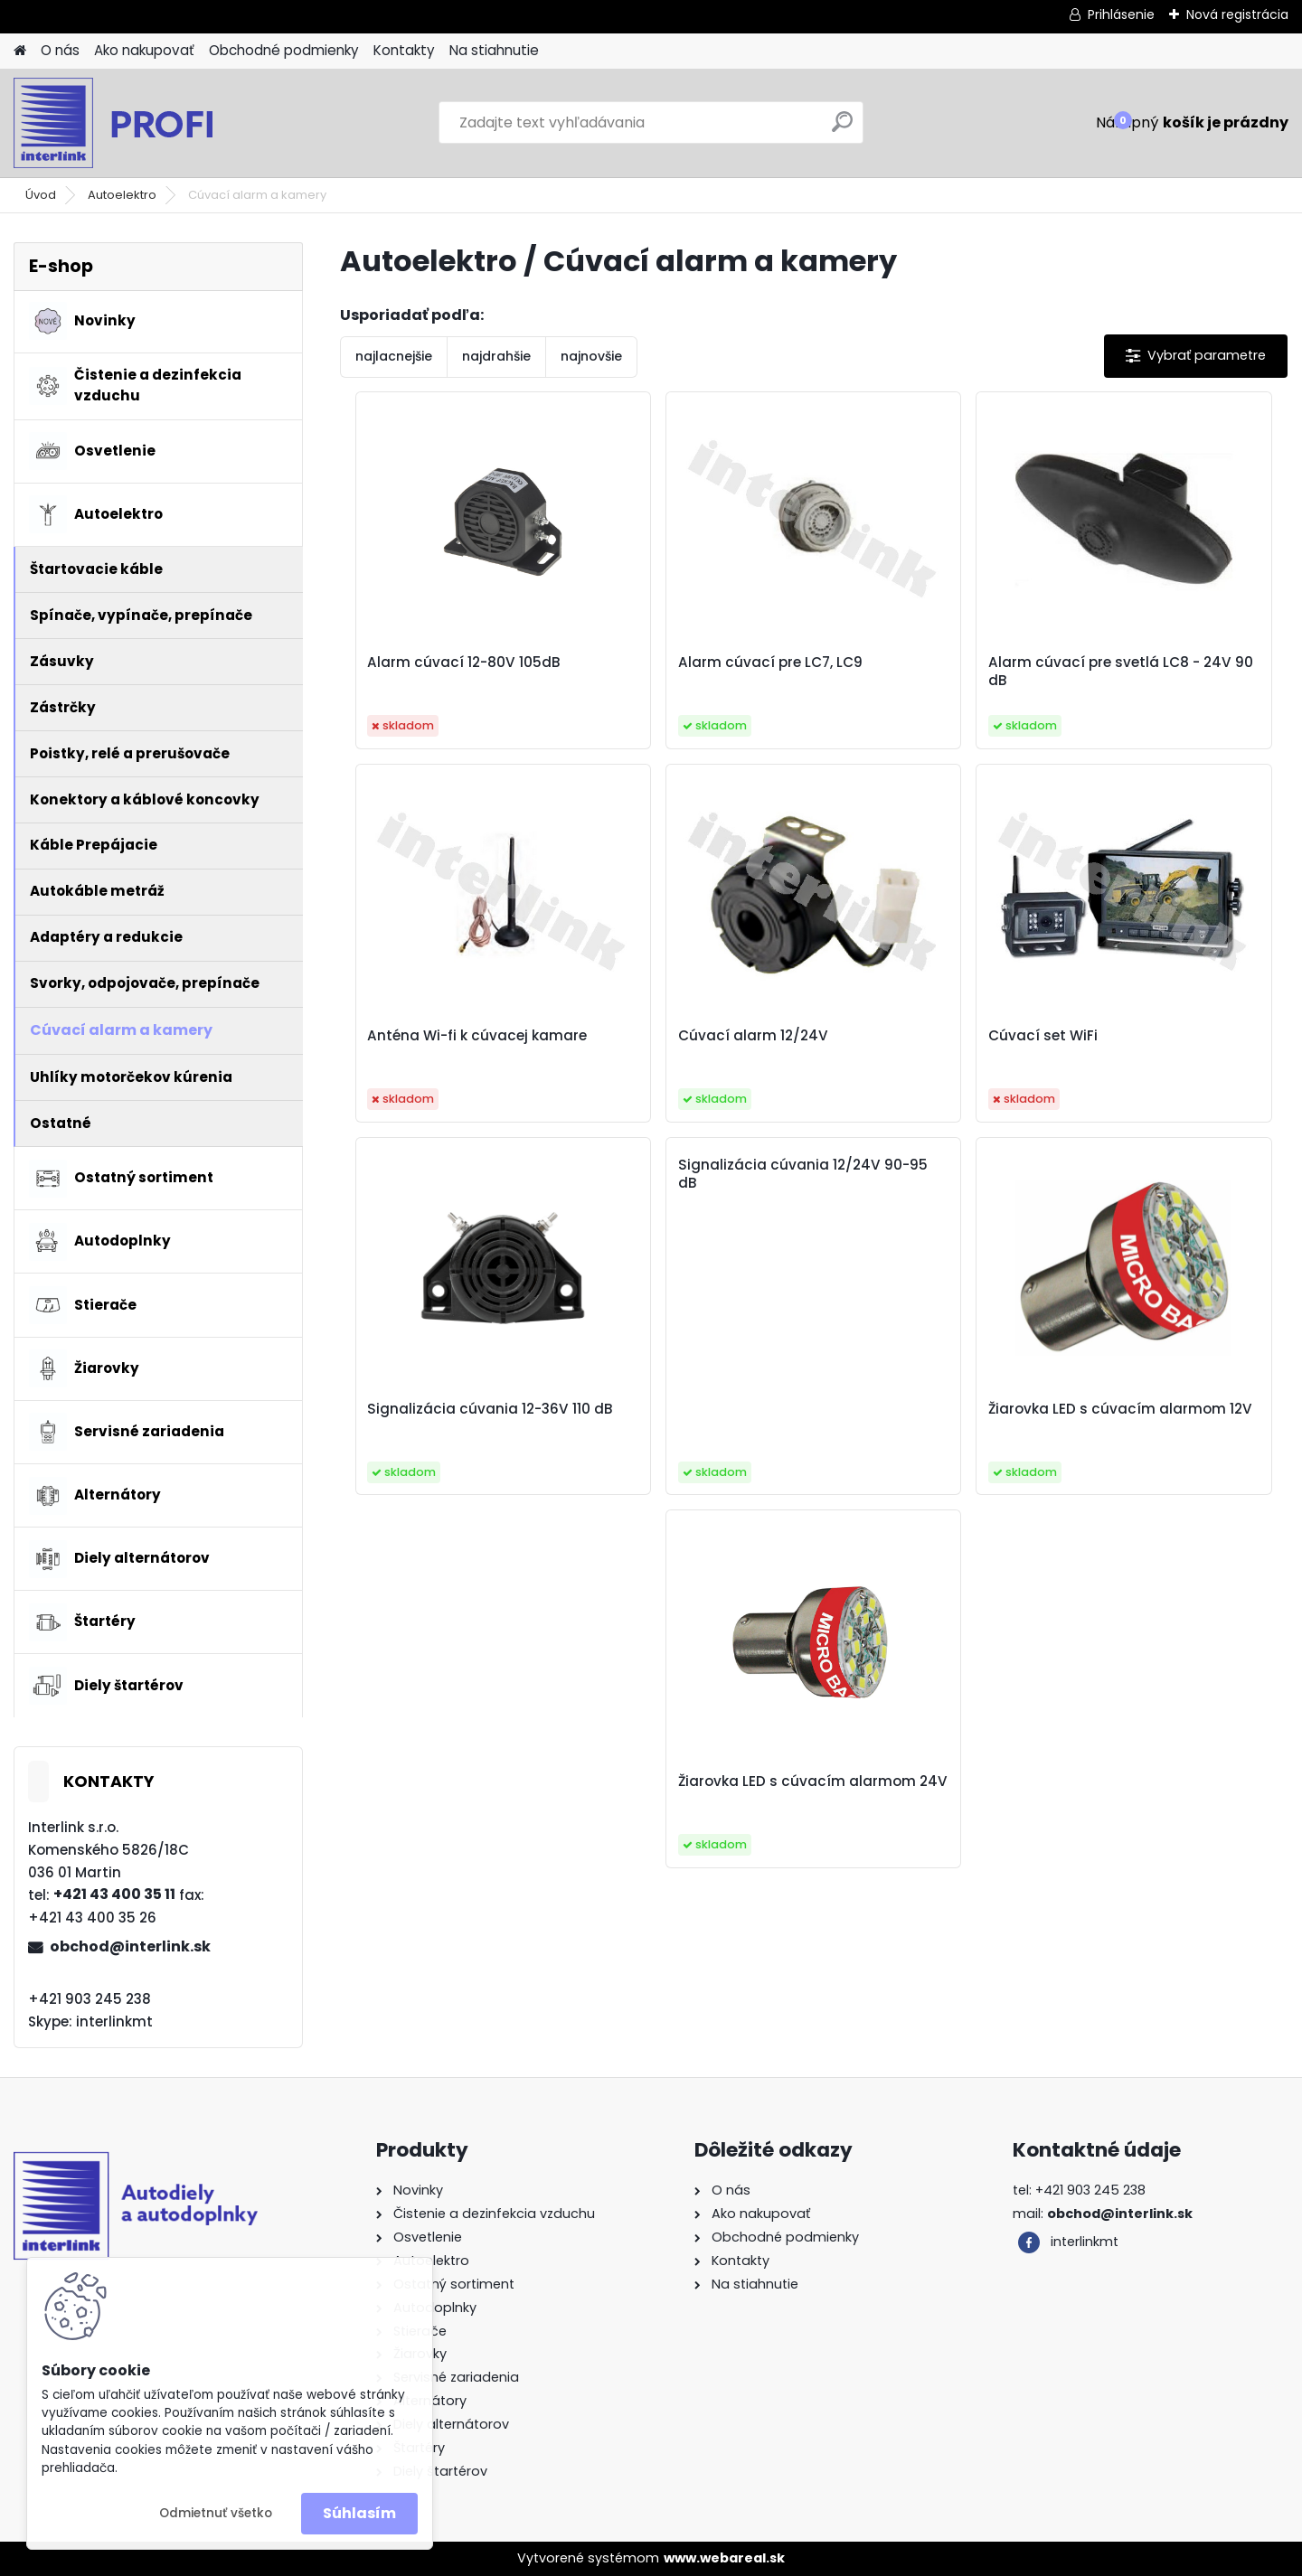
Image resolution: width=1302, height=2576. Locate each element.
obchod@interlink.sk (130, 1946)
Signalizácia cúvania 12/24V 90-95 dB (1146, 801)
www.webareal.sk (724, 2558)
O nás (60, 50)
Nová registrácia (1237, 14)
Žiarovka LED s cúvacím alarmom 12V (679, 1418)
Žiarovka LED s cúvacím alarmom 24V (917, 1418)
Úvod (40, 194)
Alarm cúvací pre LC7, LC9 (688, 662)
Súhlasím (359, 2513)
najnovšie (591, 356)
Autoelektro (122, 194)
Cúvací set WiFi (650, 1036)
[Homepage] (20, 51)
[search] (842, 128)
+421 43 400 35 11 (114, 1894)
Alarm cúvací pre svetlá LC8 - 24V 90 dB (919, 671)
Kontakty (404, 50)
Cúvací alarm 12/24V (434, 1036)
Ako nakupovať (144, 50)
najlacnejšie (393, 356)
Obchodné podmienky (284, 50)
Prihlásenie (1121, 14)
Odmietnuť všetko (215, 2513)
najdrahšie (496, 356)
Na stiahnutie (494, 50)
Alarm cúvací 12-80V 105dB (455, 662)
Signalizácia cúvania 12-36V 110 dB (921, 1045)
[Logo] (138, 123)
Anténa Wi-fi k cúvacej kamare (1151, 671)
